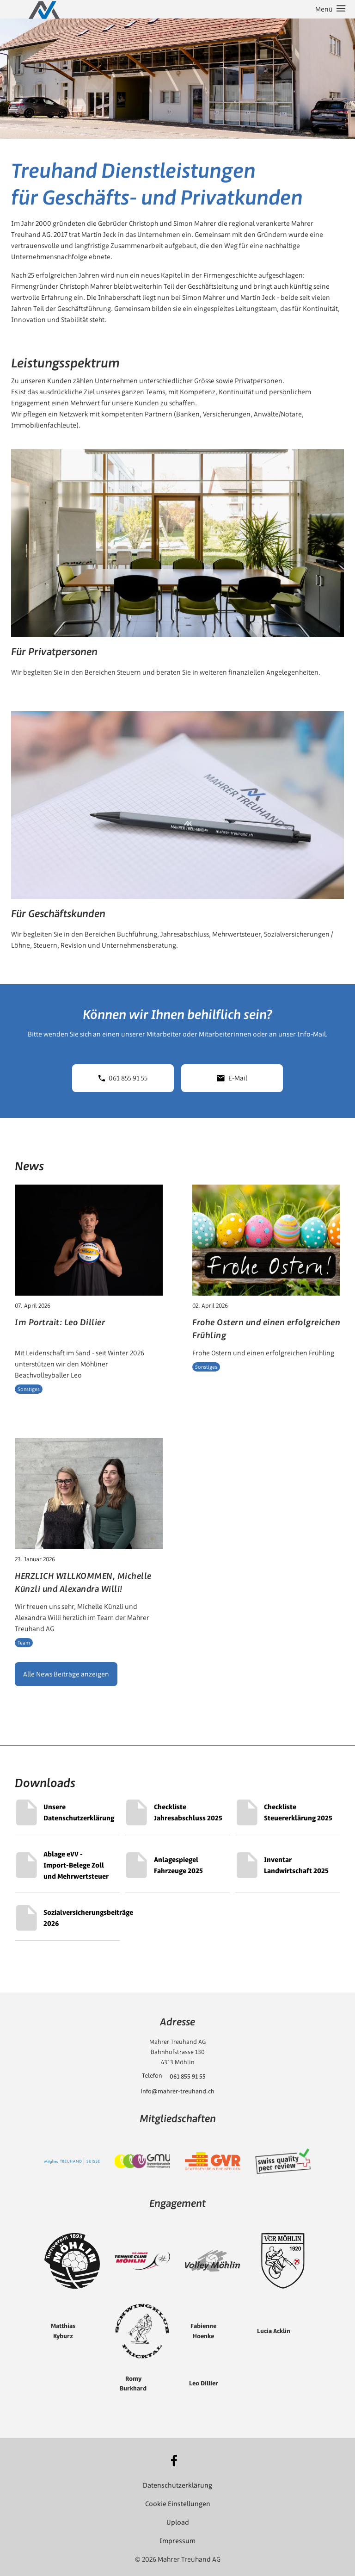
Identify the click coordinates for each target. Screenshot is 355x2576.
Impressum (177, 2541)
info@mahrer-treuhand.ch (177, 2091)
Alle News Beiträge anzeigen (66, 1674)
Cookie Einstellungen (177, 2504)
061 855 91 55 (122, 1078)
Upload (177, 2522)
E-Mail (232, 1078)
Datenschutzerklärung (177, 2485)
